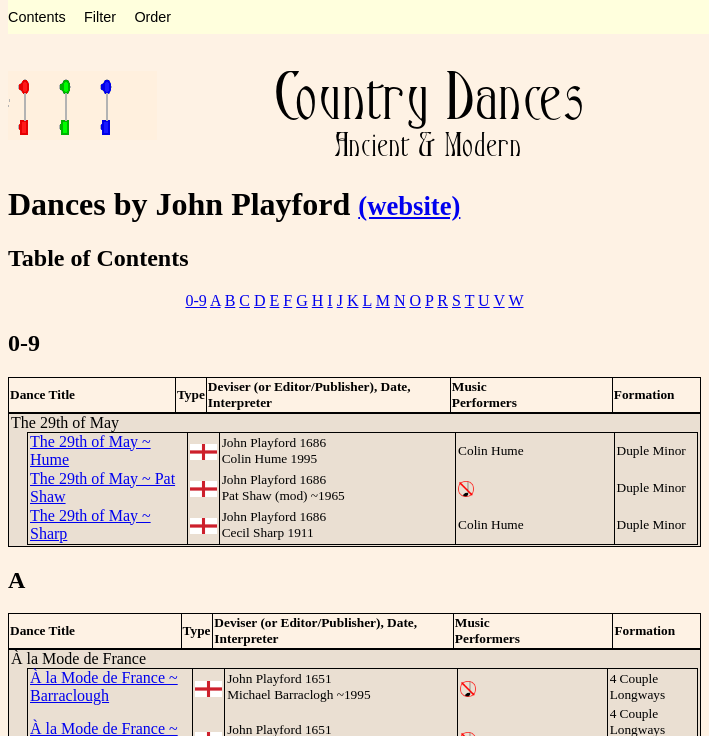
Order (152, 17)
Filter (100, 17)
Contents (37, 17)
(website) (409, 206)
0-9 (196, 300)
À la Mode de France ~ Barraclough (104, 686)
